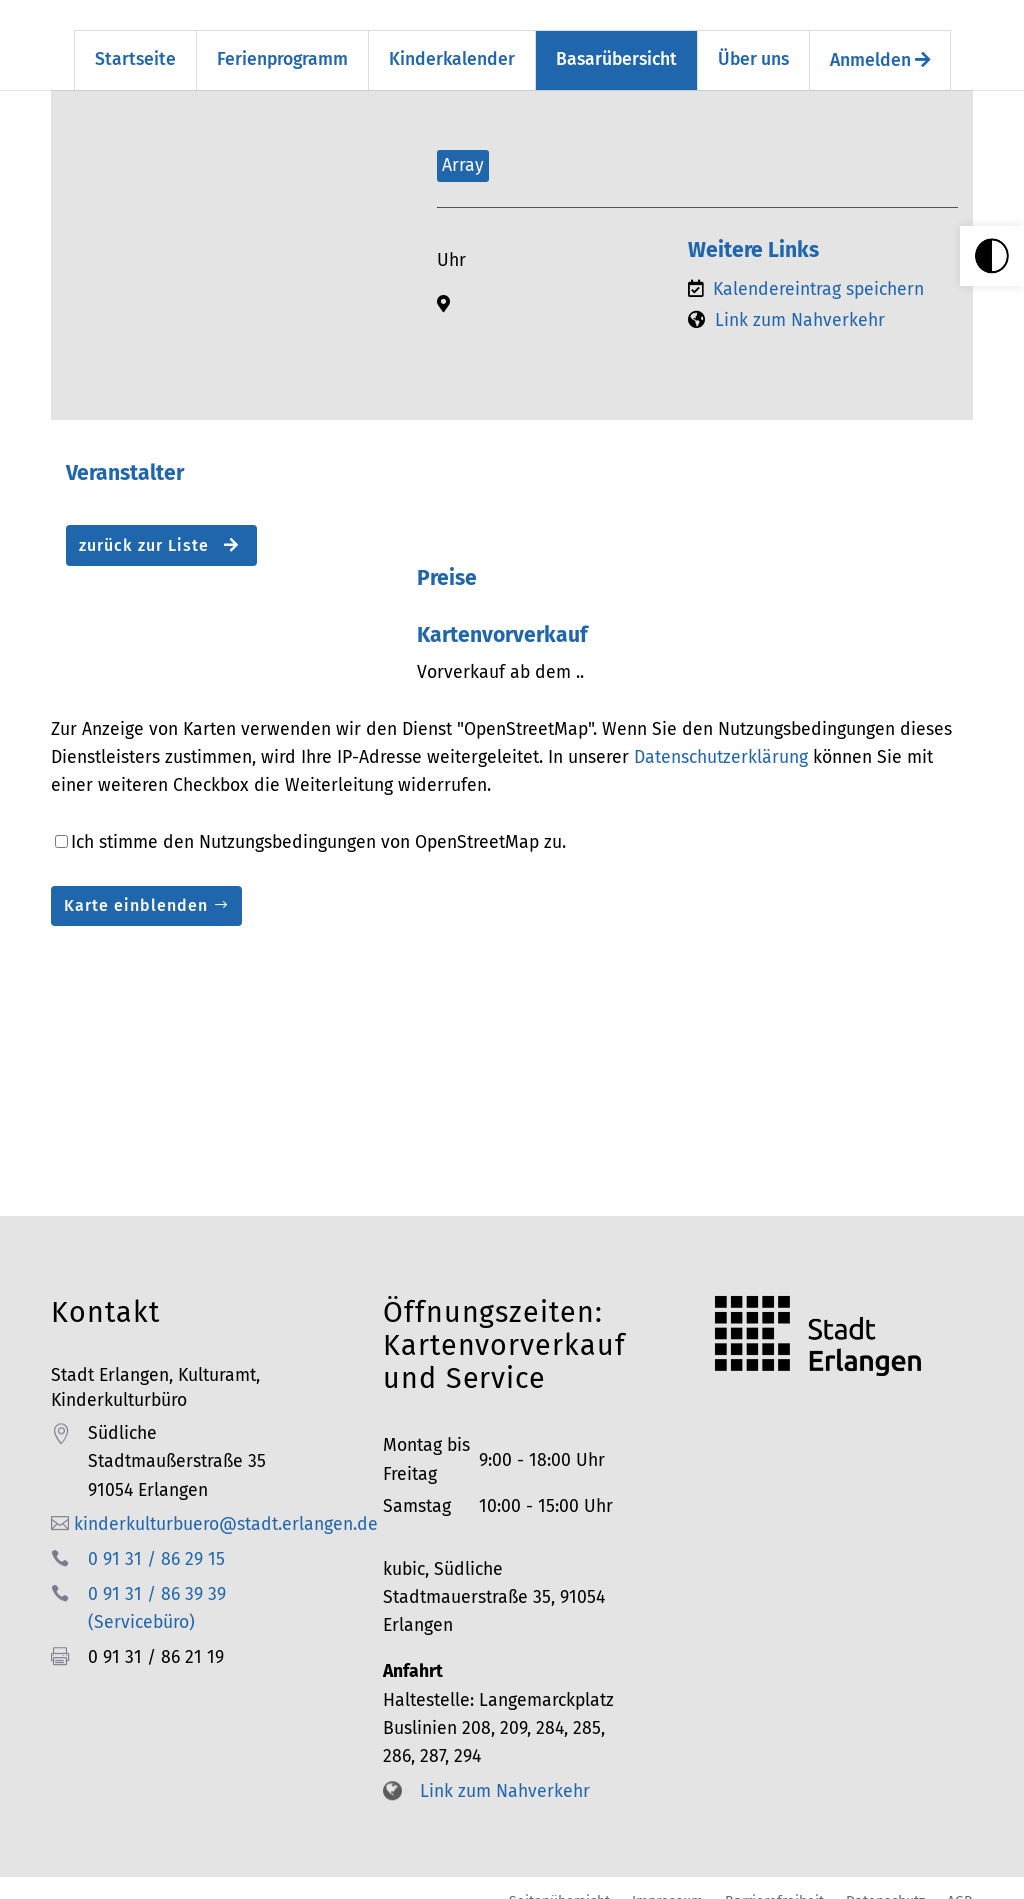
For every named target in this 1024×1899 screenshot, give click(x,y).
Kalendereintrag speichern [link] (818, 270)
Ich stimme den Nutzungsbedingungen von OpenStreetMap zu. (318, 824)
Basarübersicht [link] (616, 41)
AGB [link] (960, 1883)
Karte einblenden (136, 887)
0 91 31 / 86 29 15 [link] (156, 1541)
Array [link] (463, 146)
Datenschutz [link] (885, 1883)
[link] (992, 256)
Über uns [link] (753, 41)
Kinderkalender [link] (452, 41)
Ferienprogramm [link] (282, 41)
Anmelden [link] (880, 42)
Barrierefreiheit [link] (774, 1883)
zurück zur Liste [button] (159, 527)
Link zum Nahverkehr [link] (800, 302)
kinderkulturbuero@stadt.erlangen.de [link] (226, 1506)
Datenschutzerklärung (721, 739)
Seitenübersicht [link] (559, 1883)
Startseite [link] (135, 41)
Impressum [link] (667, 1883)
